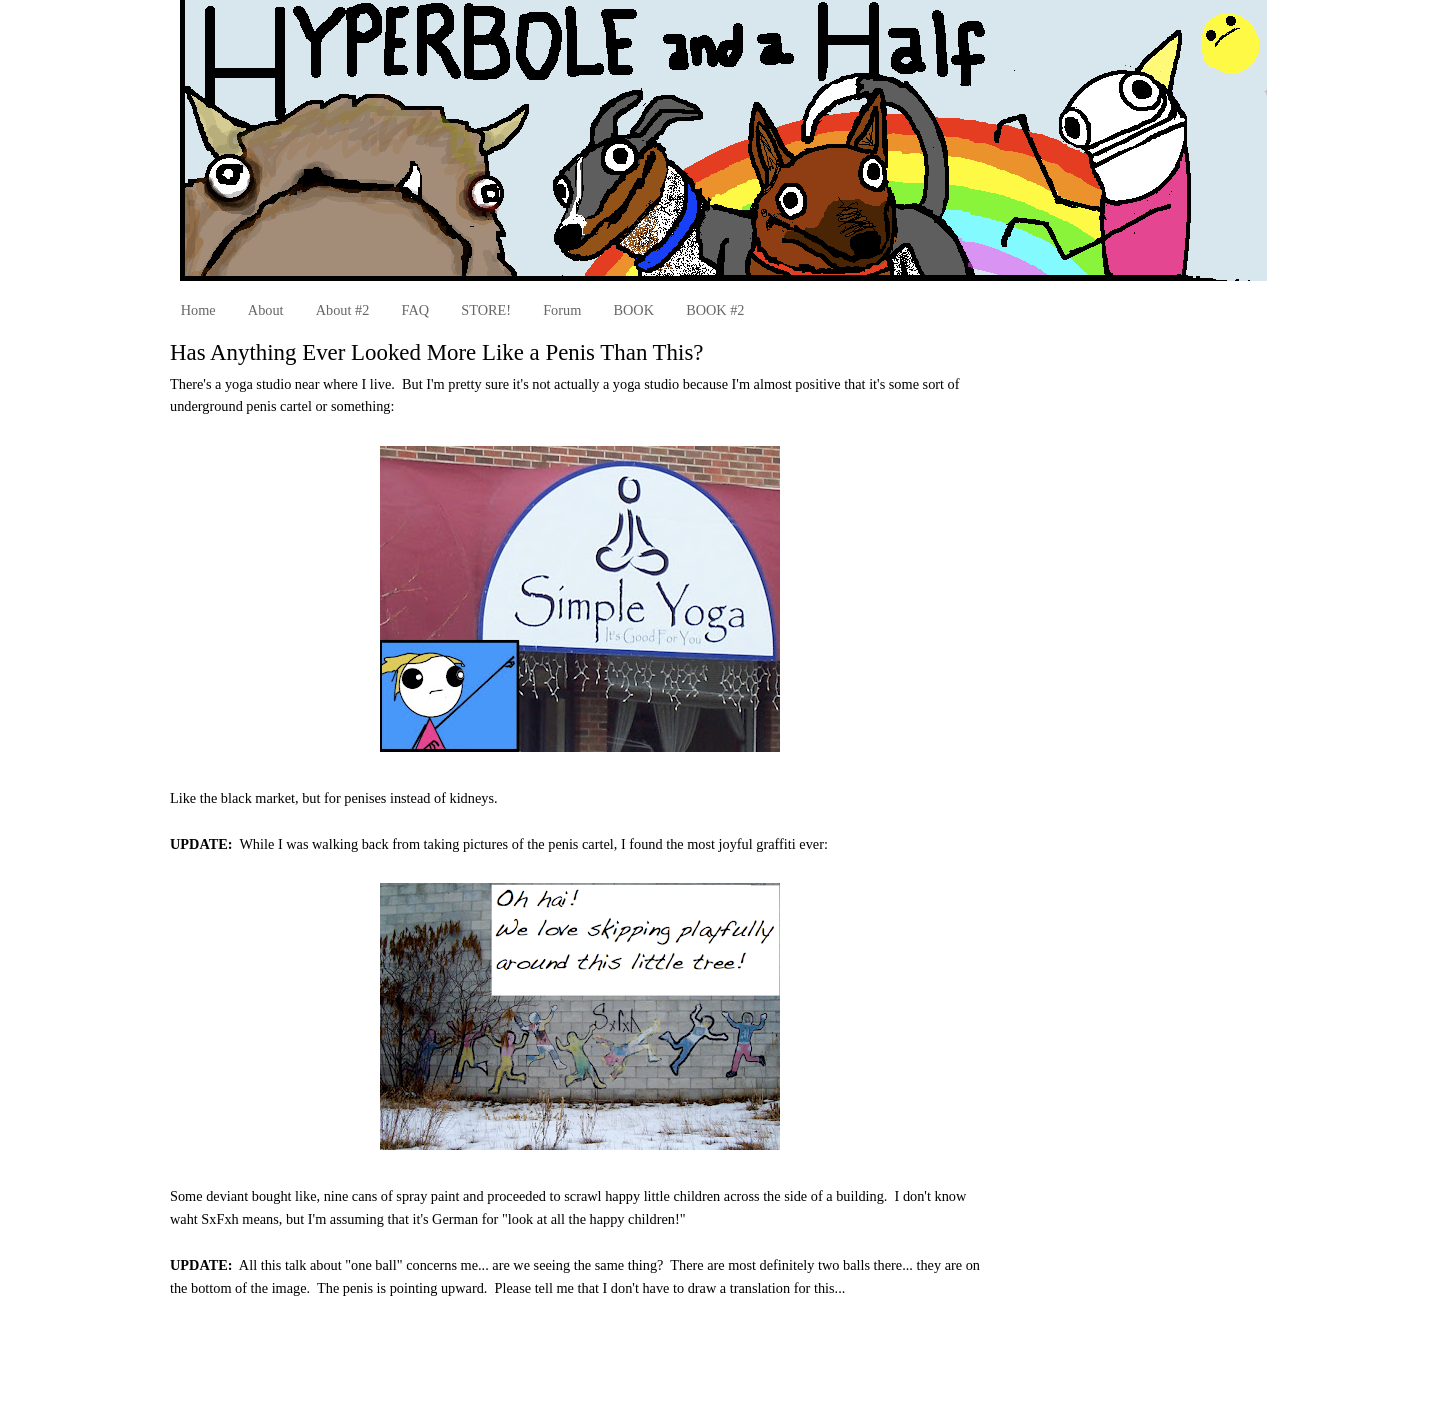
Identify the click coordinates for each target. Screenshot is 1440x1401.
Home (198, 310)
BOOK (633, 310)
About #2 (343, 310)
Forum (562, 310)
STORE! (486, 310)
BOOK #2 (715, 310)
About (266, 310)
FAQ (416, 310)
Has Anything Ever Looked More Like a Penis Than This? (436, 352)
